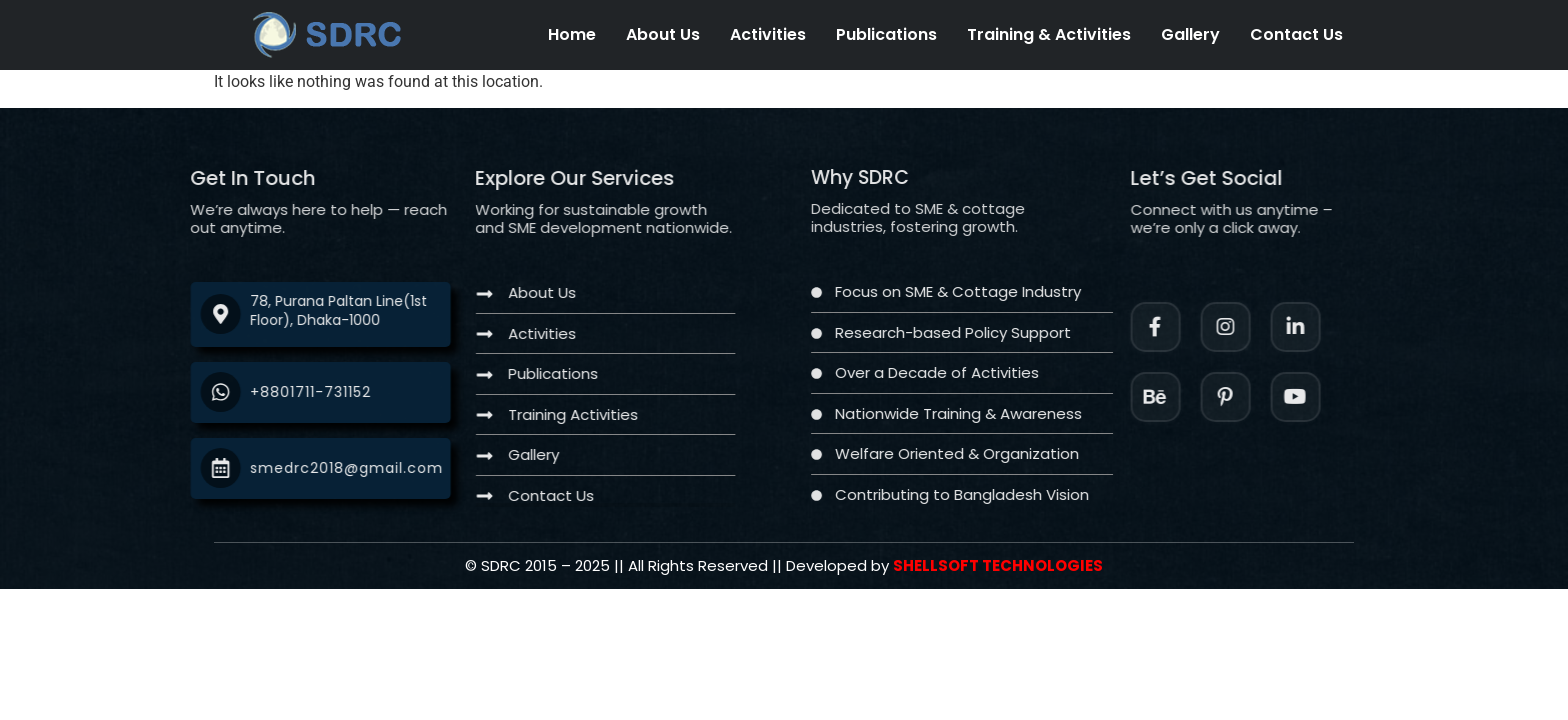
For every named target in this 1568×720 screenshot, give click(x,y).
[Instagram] (1260, 327)
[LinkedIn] (1330, 327)
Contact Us (1296, 34)
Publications (886, 34)
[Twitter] (1330, 397)
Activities (768, 34)
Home (572, 34)
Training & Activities (1049, 34)
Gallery (1190, 34)
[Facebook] (1190, 327)
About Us (663, 34)
